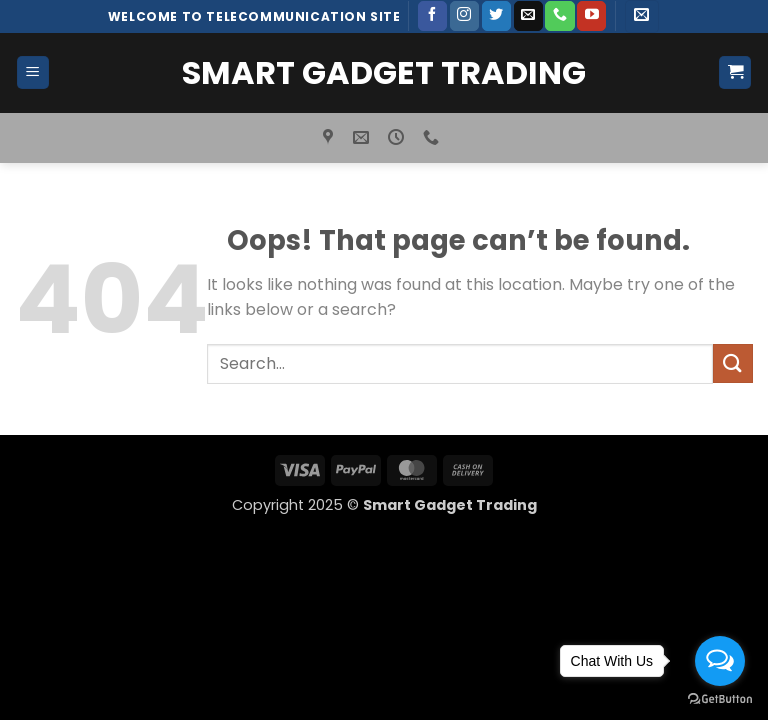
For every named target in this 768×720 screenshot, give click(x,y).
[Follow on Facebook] (432, 16)
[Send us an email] (528, 16)
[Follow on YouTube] (591, 16)
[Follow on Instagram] (464, 16)
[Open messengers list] (720, 661)
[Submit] (733, 363)
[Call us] (559, 16)
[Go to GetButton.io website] (720, 699)
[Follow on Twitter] (496, 16)
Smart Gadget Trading (384, 73)
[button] (641, 16)
